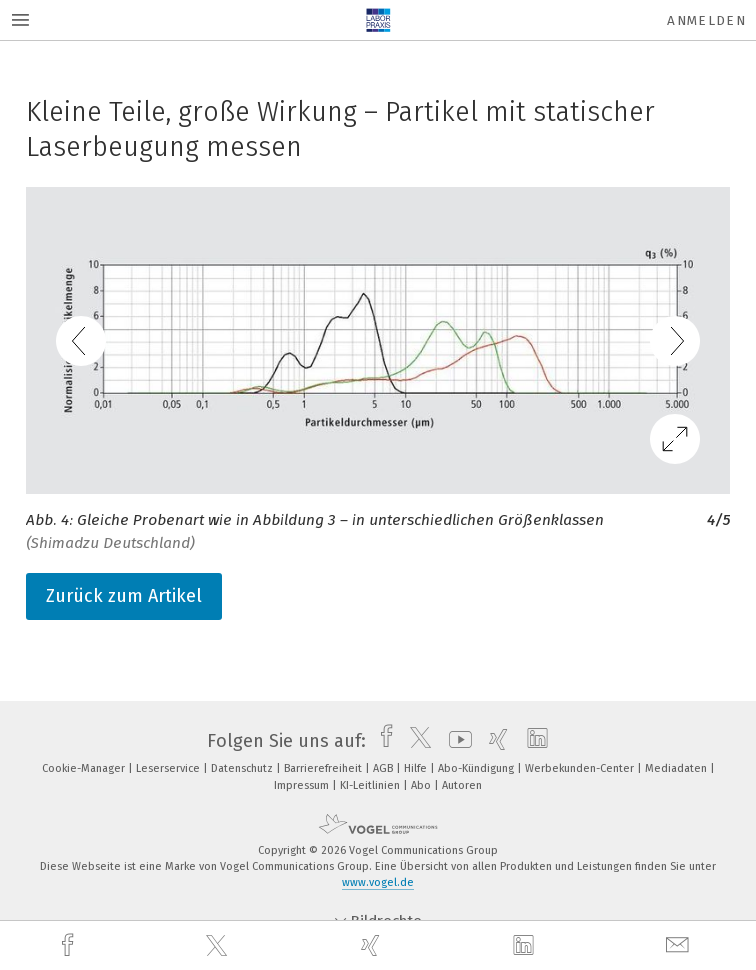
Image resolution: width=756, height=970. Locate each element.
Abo (422, 785)
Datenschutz (243, 768)
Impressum (303, 785)
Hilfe (417, 768)
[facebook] (70, 945)
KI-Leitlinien (371, 785)
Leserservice (169, 768)
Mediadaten (677, 768)
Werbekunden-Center (581, 768)
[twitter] (219, 946)
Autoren (462, 785)
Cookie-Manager (85, 768)
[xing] (373, 945)
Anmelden (706, 20)
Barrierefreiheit (324, 768)
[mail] (680, 945)
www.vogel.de (378, 882)
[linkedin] (526, 946)
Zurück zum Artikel (124, 596)
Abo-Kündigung (477, 768)
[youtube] (455, 741)
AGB (384, 768)
